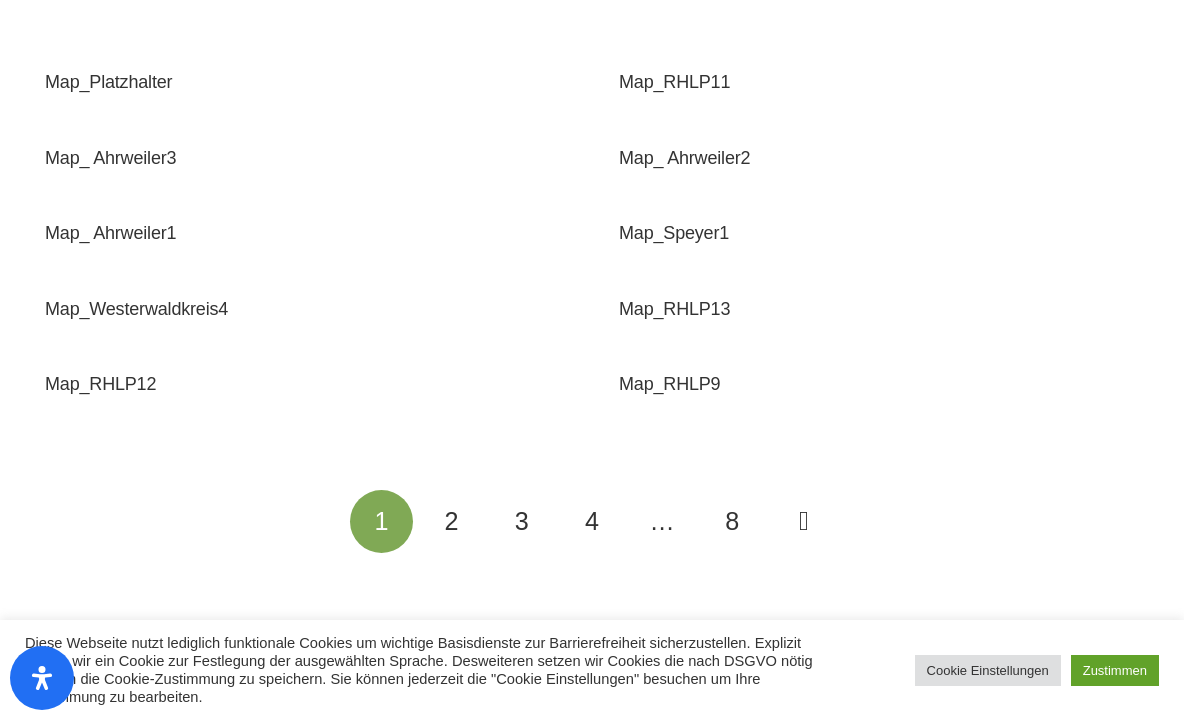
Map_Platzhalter (108, 82)
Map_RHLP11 (674, 82)
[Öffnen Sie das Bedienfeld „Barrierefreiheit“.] (42, 678)
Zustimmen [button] (1115, 670)
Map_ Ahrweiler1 (110, 233)
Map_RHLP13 (674, 309)
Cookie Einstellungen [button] (988, 670)
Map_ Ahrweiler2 (684, 158)
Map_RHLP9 (669, 384)
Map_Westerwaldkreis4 (136, 309)
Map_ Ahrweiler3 (110, 158)
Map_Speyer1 (674, 233)
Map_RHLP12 (100, 384)
